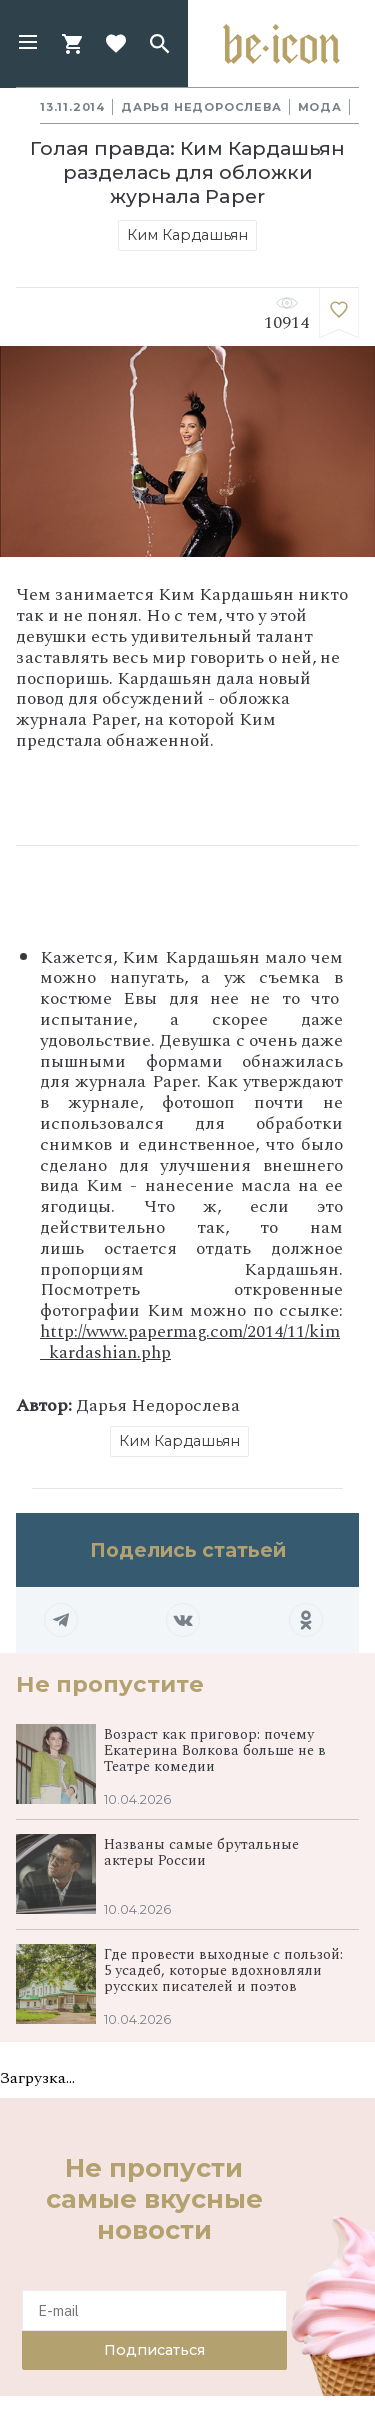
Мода (320, 107)
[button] (28, 44)
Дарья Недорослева (201, 107)
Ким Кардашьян (187, 235)
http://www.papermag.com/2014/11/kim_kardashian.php (190, 1342)
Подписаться (154, 2350)
